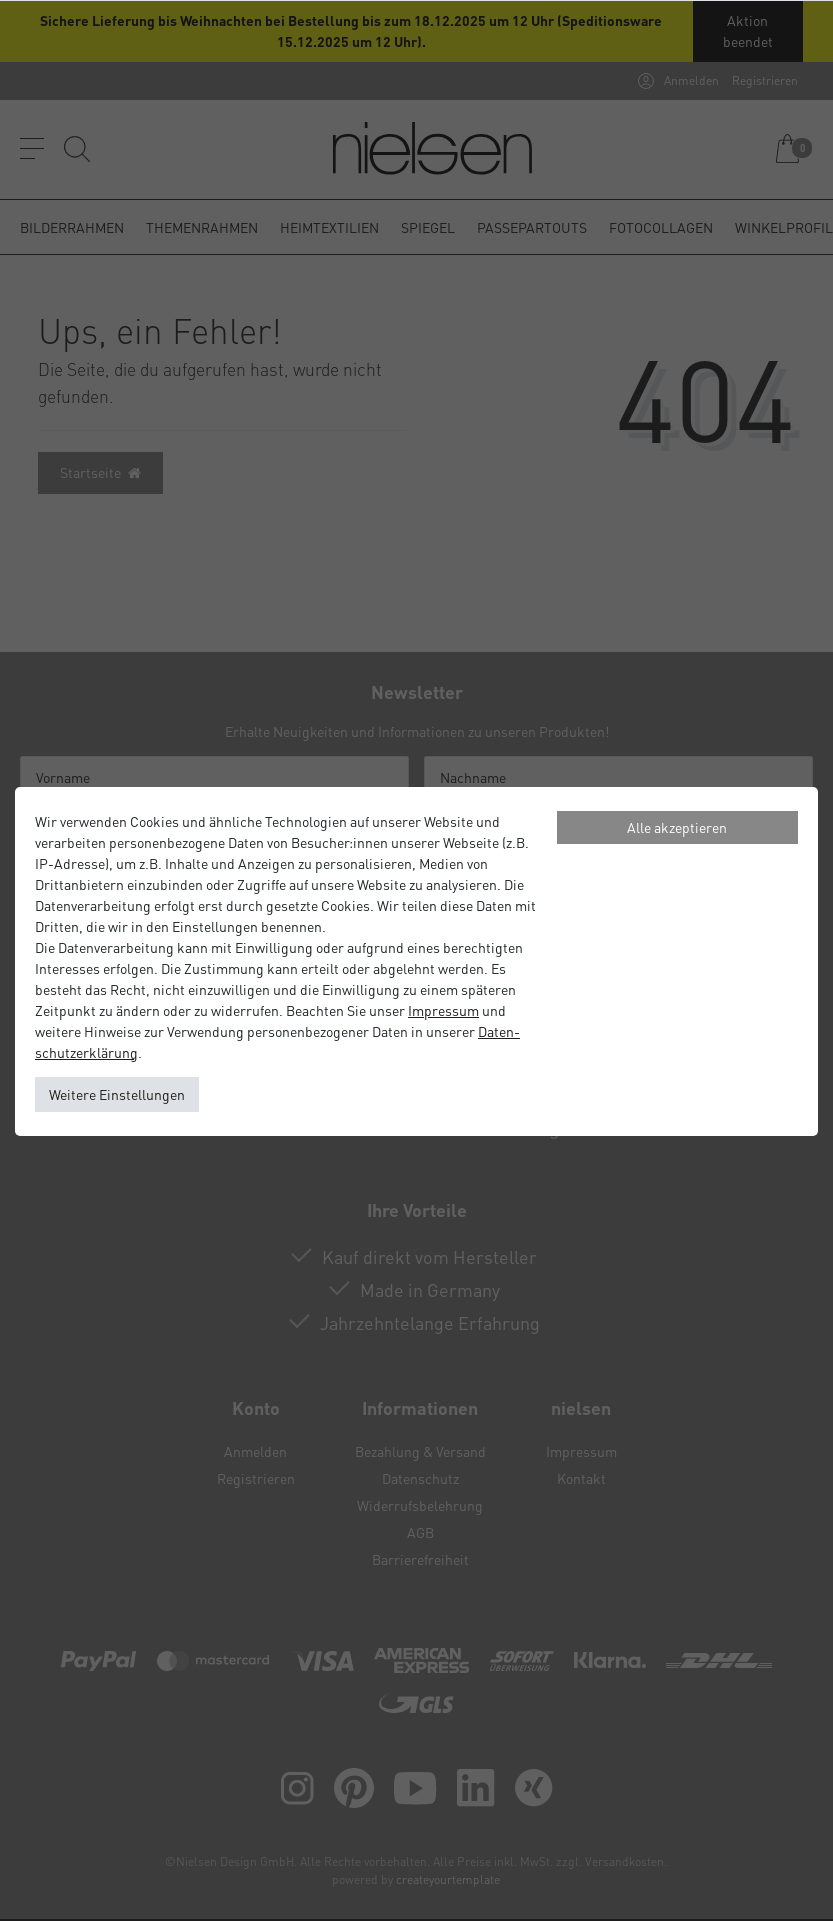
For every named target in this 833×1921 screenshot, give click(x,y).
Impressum (443, 1010)
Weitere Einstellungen (117, 1094)
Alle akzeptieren (677, 827)
